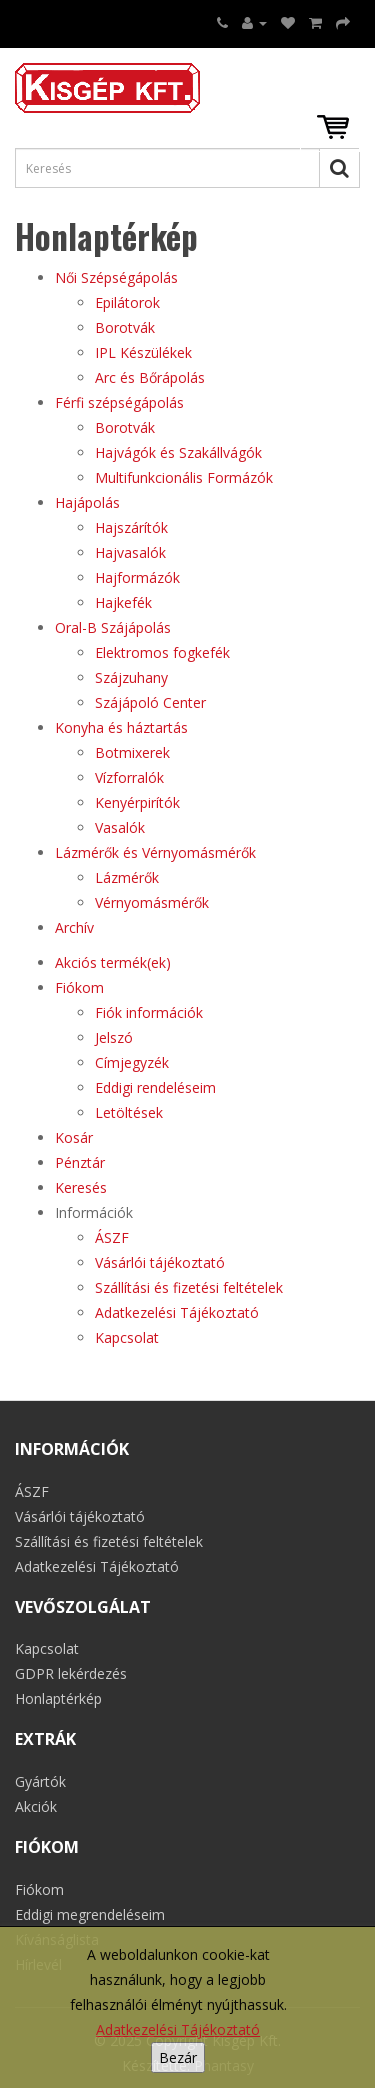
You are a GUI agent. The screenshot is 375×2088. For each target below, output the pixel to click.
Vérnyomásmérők (152, 902)
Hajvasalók (130, 552)
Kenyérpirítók (137, 802)
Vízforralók (129, 777)
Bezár (178, 2057)
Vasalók (120, 827)
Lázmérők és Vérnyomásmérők (155, 852)
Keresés (81, 1187)
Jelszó (114, 1037)
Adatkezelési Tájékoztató (178, 2029)
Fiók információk (149, 1012)
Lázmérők (127, 877)
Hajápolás (87, 502)
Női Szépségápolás (116, 277)
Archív (74, 927)
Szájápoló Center (150, 702)
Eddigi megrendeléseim (90, 1914)
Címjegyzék (132, 1062)
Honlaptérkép (58, 1698)
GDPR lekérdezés (71, 1673)
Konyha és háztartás (121, 727)
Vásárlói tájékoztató (160, 1262)
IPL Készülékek (143, 352)
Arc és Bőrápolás (150, 377)
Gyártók (40, 1781)
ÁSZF (112, 1237)
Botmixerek (132, 752)
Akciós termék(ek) (113, 962)
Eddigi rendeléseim (155, 1087)
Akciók (36, 1806)
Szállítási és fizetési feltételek (189, 1287)
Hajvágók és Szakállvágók (178, 452)
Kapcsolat (127, 1337)
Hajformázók (137, 577)
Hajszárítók (131, 527)
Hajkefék (123, 602)
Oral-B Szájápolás (113, 627)
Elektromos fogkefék (162, 652)
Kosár (74, 1137)
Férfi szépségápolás (119, 402)
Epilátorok (127, 302)
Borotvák (125, 327)
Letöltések (129, 1112)
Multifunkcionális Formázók (184, 477)
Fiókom (79, 987)
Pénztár (80, 1162)
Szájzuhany (131, 677)
